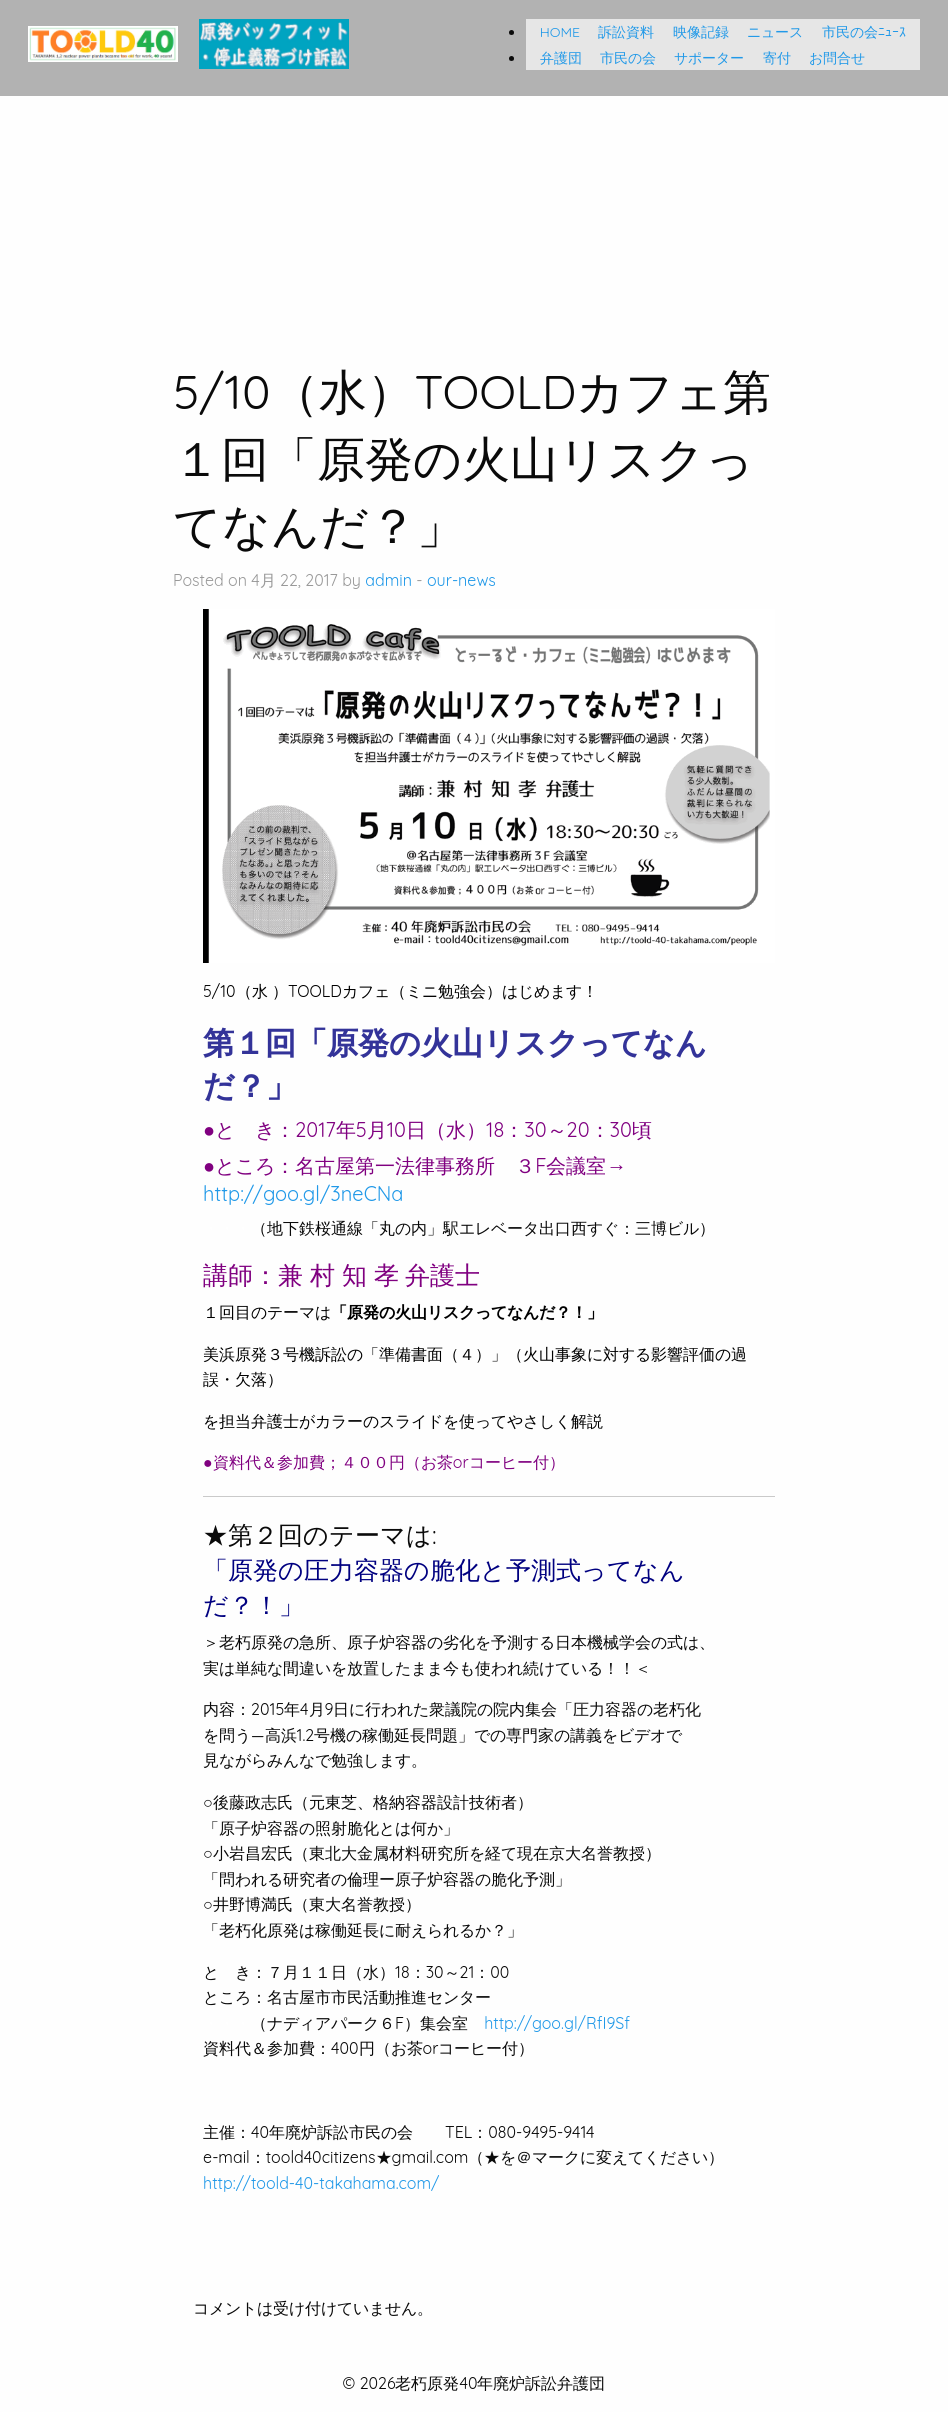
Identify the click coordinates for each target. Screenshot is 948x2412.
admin (388, 580)
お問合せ (830, 58)
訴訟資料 (619, 32)
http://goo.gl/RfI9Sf (557, 2023)
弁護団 (554, 58)
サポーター (702, 58)
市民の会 (621, 58)
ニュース (768, 32)
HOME (553, 32)
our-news (461, 580)
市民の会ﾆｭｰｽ (864, 32)
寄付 (770, 58)
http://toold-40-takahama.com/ (321, 2183)
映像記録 (694, 32)
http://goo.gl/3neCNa (303, 1193)
